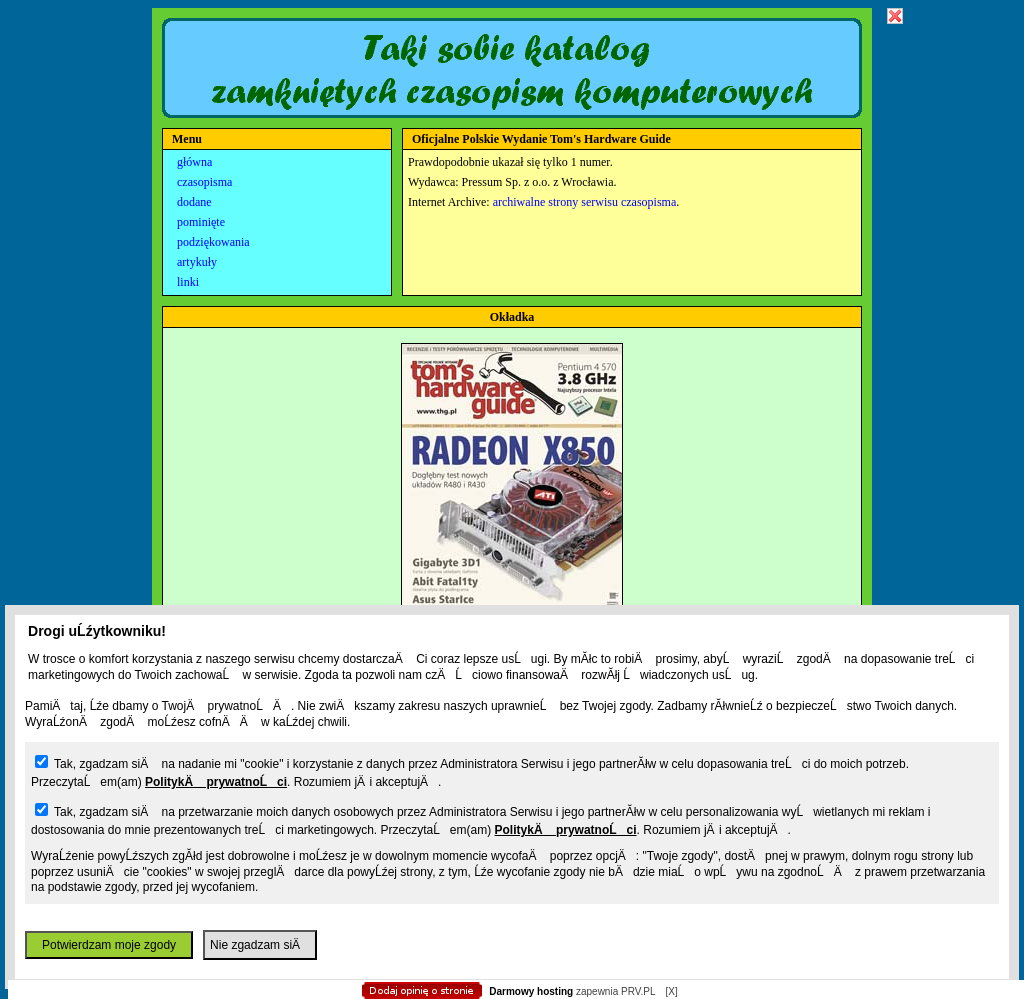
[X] (671, 991)
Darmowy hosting (531, 991)
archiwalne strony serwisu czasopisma (585, 202)
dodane (194, 202)
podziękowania (213, 242)
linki (188, 282)
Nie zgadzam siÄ (260, 945)
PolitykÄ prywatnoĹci (216, 782)
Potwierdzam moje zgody (109, 945)
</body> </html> (512, 100)
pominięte (201, 222)
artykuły (197, 262)
